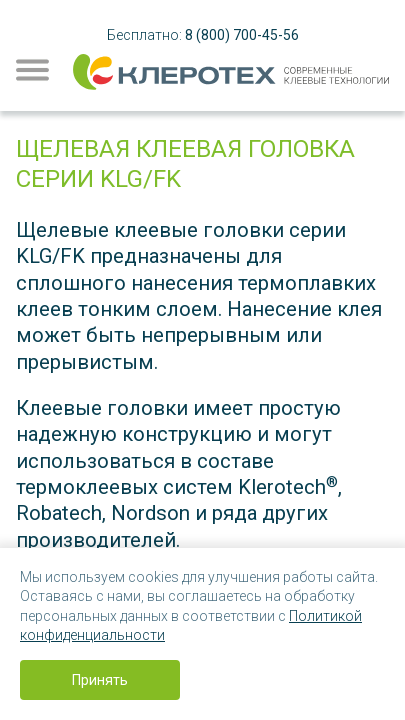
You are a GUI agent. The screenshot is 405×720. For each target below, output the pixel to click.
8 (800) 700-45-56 (242, 35)
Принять (100, 680)
